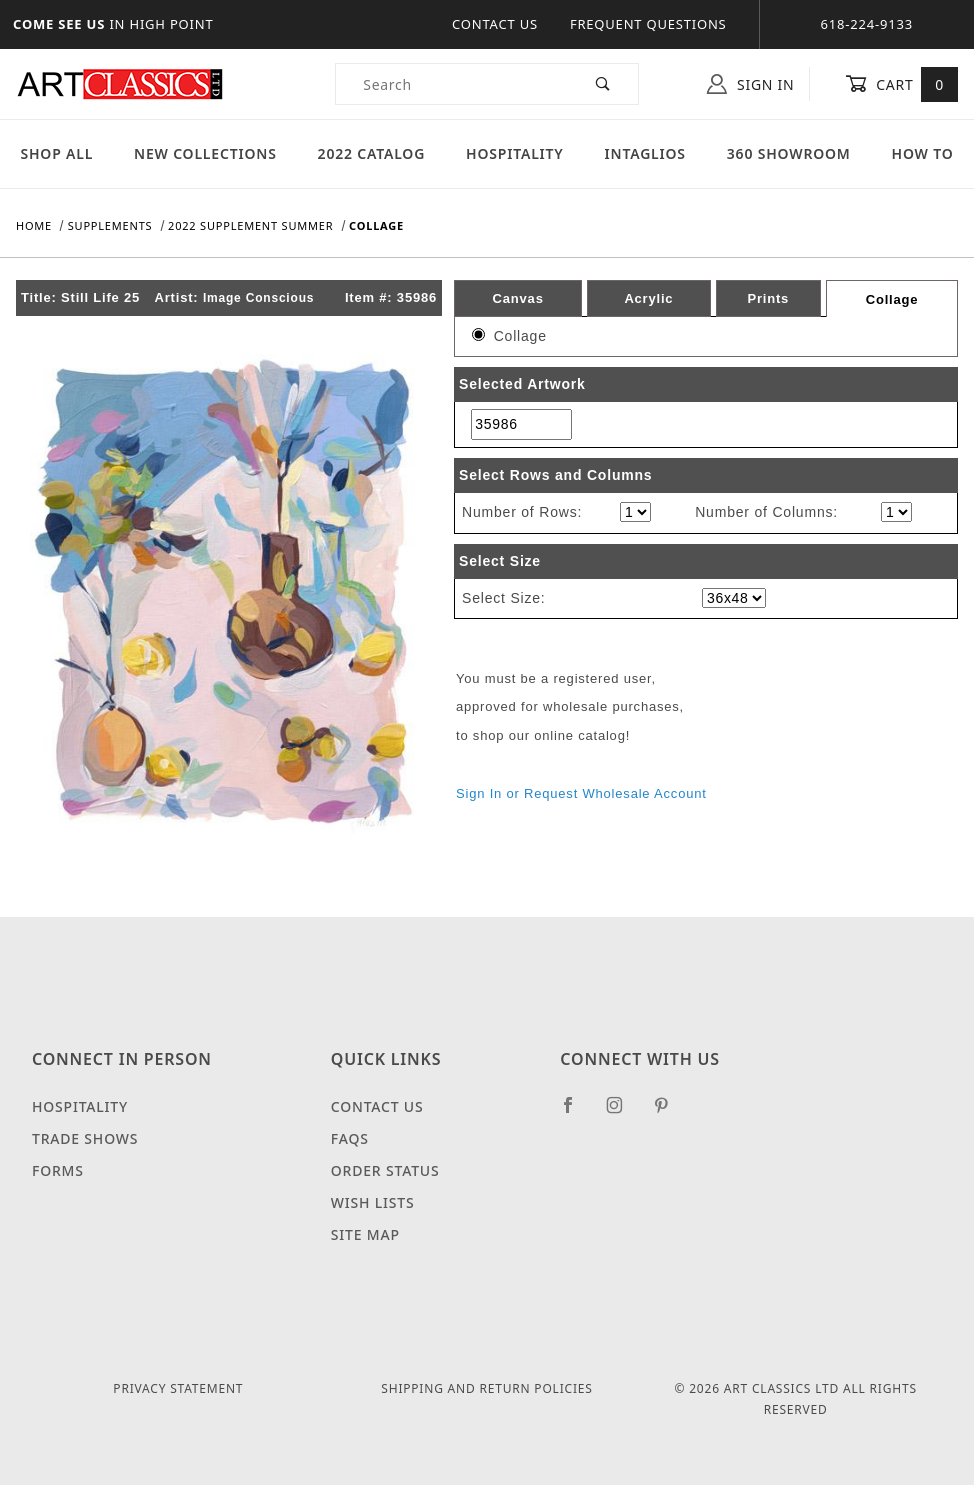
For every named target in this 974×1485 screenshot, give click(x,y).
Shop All (56, 153)
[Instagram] (623, 1113)
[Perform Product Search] (603, 84)
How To (923, 153)
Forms (58, 1170)
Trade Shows (85, 1138)
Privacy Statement (178, 1388)
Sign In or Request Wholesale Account (581, 793)
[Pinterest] (669, 1113)
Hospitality (515, 153)
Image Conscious (258, 298)
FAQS (350, 1138)
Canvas (518, 298)
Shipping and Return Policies (486, 1388)
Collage (892, 299)
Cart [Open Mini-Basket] (901, 84)
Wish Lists (373, 1202)
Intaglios (645, 153)
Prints (768, 298)
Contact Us (495, 24)
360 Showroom (789, 153)
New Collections (205, 153)
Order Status (385, 1170)
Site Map (365, 1234)
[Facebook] (576, 1113)
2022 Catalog (372, 153)
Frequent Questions (648, 24)
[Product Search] (452, 84)
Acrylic (648, 298)
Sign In (750, 84)
